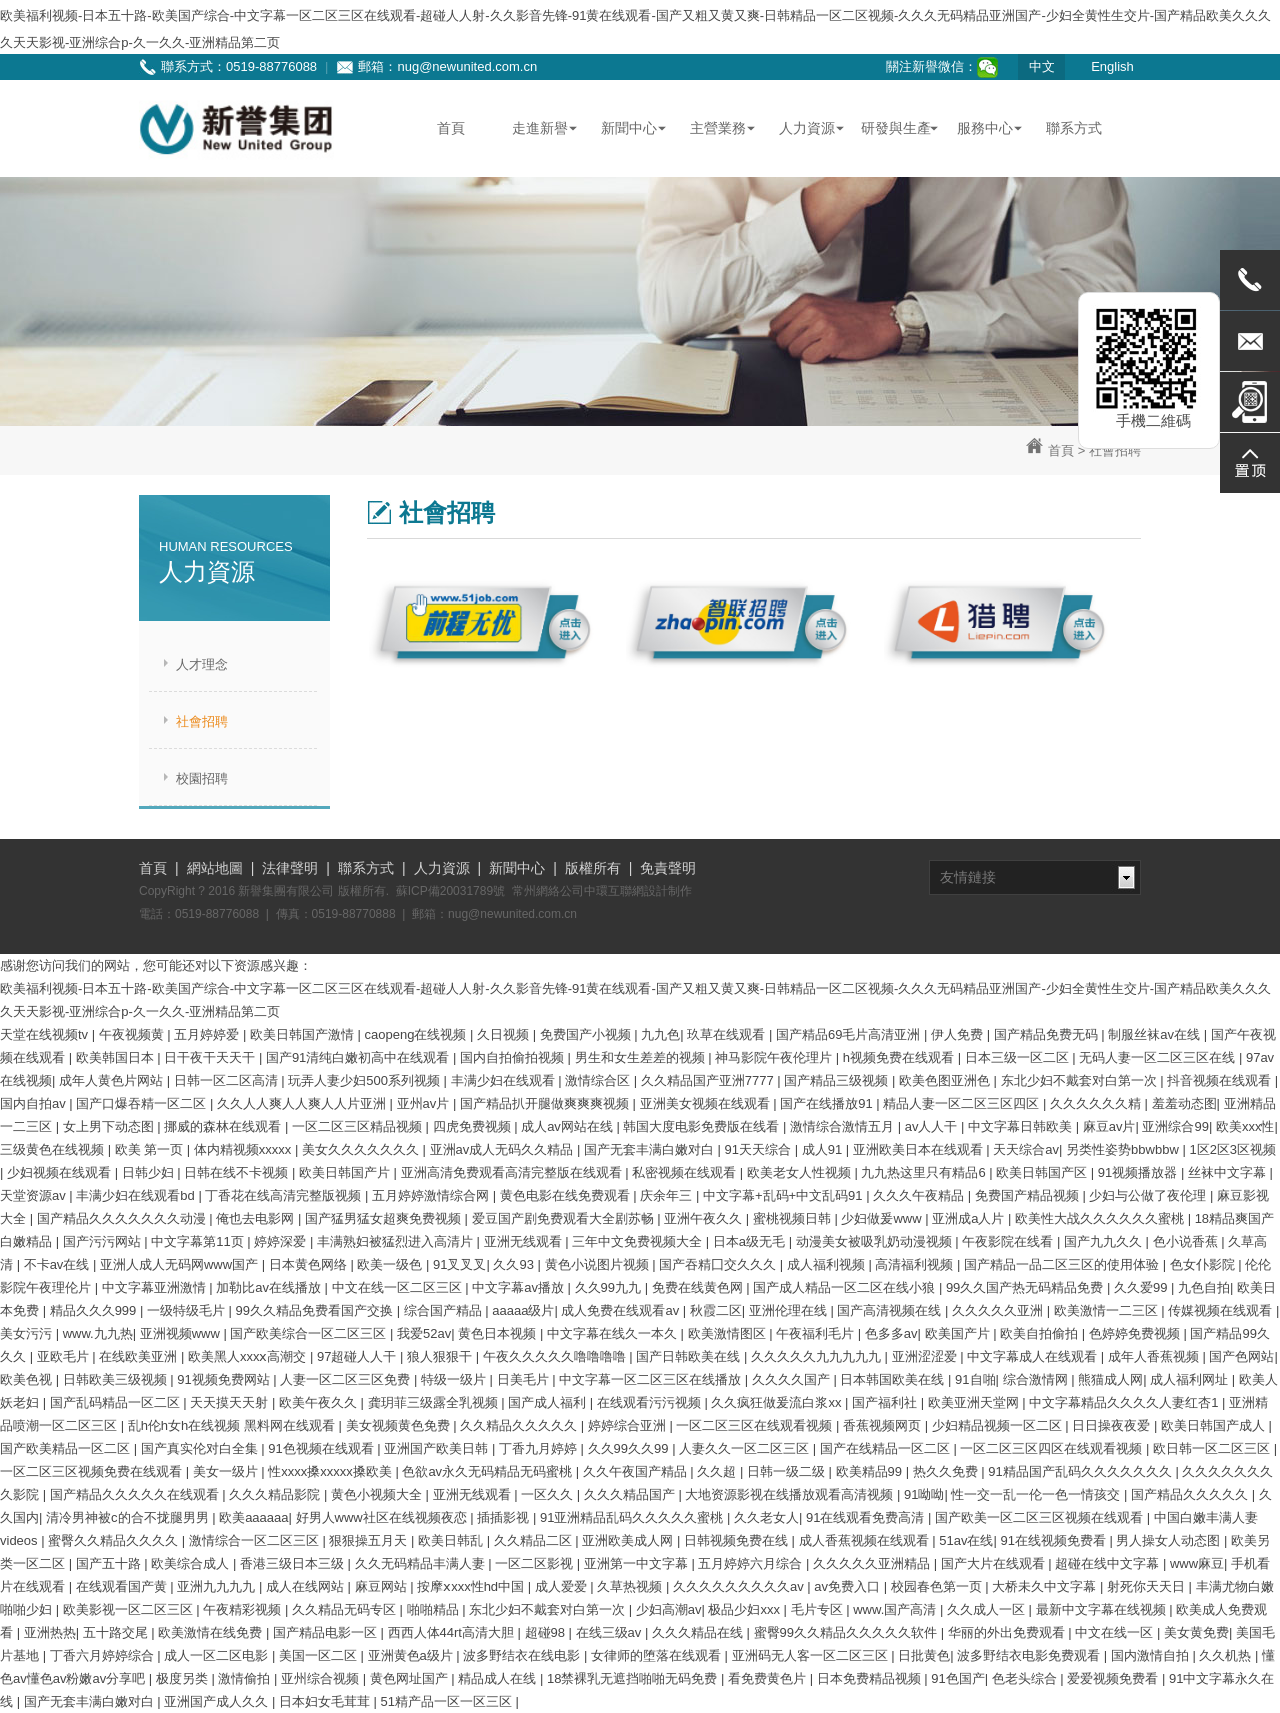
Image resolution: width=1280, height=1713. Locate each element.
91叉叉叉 (459, 1264)
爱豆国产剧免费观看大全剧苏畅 (565, 1218)
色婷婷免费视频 (1136, 1333)
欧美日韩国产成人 (1215, 1425)
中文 (1042, 66)
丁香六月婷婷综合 (104, 1655)
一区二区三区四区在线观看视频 (1053, 1448)
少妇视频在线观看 (61, 1172)
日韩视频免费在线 (738, 1540)
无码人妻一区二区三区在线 (1159, 1057)
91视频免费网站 (225, 1379)
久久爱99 (1142, 1287)
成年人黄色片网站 (113, 1080)
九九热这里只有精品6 (925, 1172)
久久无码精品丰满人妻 (422, 1563)
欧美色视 (28, 1379)
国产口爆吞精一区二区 (143, 1103)
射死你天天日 (1148, 1586)
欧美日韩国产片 (346, 1172)
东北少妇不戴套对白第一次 (1081, 1080)
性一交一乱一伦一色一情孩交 (1037, 1494)
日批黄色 (924, 1655)
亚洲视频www (182, 1333)
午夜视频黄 (133, 1034)
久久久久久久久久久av (740, 1586)
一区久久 (549, 1494)
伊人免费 (959, 1034)
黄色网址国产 (411, 1678)
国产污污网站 (104, 1241)
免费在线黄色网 (699, 1287)
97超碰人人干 (358, 1356)
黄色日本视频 (499, 1333)
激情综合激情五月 (844, 1126)
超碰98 (547, 1632)
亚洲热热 (50, 1632)
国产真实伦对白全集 (201, 1448)
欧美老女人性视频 (801, 1172)
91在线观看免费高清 (867, 1517)
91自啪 (975, 1379)
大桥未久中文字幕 (1046, 1586)
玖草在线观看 (728, 1034)
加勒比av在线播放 (270, 1287)
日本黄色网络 (310, 1264)
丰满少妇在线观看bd (137, 1195)
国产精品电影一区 (327, 1632)
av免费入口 (848, 1586)
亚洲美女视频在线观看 (707, 1103)
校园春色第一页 (938, 1586)
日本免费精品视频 (871, 1678)
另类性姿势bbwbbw (1124, 1149)
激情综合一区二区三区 (256, 1540)
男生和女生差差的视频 (642, 1057)
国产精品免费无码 (1048, 1034)
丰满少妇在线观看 (505, 1080)
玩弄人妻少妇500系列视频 (365, 1080)
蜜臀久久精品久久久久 (115, 1540)
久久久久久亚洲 (999, 1310)
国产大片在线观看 (995, 1563)
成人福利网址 (1191, 1379)
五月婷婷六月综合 (752, 1563)
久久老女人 (766, 1517)
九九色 (660, 1034)
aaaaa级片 (523, 1310)
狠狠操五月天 (370, 1540)
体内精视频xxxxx (244, 1149)
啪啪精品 (435, 1609)
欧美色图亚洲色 (946, 1080)
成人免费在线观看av (621, 1310)
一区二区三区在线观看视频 (756, 1425)
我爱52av (424, 1333)
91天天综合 (760, 1149)
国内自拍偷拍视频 (514, 1057)
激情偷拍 (246, 1678)
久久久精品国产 (631, 1494)
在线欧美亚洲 (140, 1356)
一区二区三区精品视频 (359, 1126)
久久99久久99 (630, 1448)
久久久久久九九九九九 (818, 1356)
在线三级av (610, 1632)
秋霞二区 (716, 1310)
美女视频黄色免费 (400, 1425)
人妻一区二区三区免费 (347, 1379)
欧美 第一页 (151, 1149)
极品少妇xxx (745, 1609)
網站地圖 (215, 868)
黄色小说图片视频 (599, 1264)
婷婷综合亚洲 (629, 1425)
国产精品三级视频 (838, 1080)
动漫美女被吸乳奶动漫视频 (876, 1241)
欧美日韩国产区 (1043, 1172)
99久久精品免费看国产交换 (316, 1310)
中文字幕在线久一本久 (614, 1333)
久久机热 (1227, 1655)
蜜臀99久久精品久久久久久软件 (847, 1632)
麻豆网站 (383, 1586)
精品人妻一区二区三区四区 (963, 1103)
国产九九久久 (1105, 1241)
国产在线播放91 (828, 1103)
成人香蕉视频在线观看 (866, 1540)
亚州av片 (425, 1103)
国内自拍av (34, 1103)
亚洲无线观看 (525, 1241)
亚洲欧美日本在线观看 (920, 1149)
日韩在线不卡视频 (238, 1172)
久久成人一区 (988, 1609)
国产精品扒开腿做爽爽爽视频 (546, 1103)
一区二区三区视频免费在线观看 (93, 1471)
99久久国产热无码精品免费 (1026, 1287)
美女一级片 (227, 1471)
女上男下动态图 (110, 1126)
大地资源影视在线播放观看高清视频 (791, 1494)
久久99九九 (610, 1287)
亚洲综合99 (1175, 1126)
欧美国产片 (959, 1333)
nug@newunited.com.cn (467, 66)
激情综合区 (599, 1080)
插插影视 (505, 1517)
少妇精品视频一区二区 (999, 1425)
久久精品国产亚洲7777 (709, 1080)
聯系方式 (366, 868)
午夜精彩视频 (244, 1609)
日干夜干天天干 (211, 1057)
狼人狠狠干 (441, 1356)
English (1112, 66)
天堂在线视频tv (46, 1034)
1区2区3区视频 (1232, 1149)
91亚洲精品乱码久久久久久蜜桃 (633, 1517)
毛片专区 (819, 1609)
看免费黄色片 (769, 1678)
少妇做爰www (883, 1218)
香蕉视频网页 (884, 1425)
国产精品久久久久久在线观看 (136, 1494)
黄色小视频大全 (378, 1494)
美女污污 (28, 1333)
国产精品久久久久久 (1191, 1494)
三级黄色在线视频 (54, 1149)
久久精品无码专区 (346, 1609)
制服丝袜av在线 (1155, 1034)
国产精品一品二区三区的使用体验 (1063, 1264)
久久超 (718, 1471)
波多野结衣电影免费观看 (1030, 1655)
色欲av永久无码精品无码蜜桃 (488, 1471)
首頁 (1061, 450)
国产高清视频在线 (891, 1310)
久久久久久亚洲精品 (873, 1563)
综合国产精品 (445, 1310)
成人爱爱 (563, 1586)
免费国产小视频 (587, 1034)
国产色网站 (1241, 1356)
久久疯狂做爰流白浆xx (778, 1402)
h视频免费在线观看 (900, 1057)
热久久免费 (947, 1471)
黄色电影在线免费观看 (567, 1195)
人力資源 (442, 868)
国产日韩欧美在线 (690, 1356)
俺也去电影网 (257, 1218)
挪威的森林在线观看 (224, 1126)
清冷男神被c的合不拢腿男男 (129, 1517)
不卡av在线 (58, 1264)
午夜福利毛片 (817, 1333)
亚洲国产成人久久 (218, 1701)
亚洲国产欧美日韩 (438, 1448)
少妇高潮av (669, 1609)
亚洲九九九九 (218, 1586)
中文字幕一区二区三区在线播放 (652, 1379)
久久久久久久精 (1097, 1103)
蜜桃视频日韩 (794, 1218)
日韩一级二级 (788, 1471)
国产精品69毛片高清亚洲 (850, 1034)
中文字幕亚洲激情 (156, 1287)
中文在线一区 (1116, 1632)
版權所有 (593, 868)
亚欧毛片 (65, 1356)
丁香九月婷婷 (540, 1448)
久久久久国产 (793, 1379)
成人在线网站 (307, 1586)
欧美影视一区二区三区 (130, 1609)
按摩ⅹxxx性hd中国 (472, 1586)
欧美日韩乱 (452, 1540)
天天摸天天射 (231, 1402)
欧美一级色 (391, 1264)
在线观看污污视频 (651, 1402)
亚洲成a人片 (970, 1218)
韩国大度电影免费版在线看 (703, 1126)
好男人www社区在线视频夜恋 (383, 1517)
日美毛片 (525, 1379)
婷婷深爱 (282, 1241)
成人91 (824, 1149)
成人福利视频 (828, 1264)
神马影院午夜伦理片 (775, 1057)
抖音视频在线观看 (1221, 1080)
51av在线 (966, 1540)
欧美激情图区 (729, 1333)
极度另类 (184, 1678)
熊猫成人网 (1110, 1379)
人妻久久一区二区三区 (746, 1448)
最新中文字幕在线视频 (1103, 1609)
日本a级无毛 (751, 1241)
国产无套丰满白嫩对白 (651, 1149)
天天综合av (1026, 1149)
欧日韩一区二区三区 (1213, 1448)
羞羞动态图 (1184, 1103)
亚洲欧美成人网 (629, 1540)
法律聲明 (290, 868)
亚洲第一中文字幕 (638, 1563)
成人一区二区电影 (218, 1655)
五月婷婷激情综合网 (432, 1195)
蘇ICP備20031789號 (450, 891)
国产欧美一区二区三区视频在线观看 (1041, 1517)
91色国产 (957, 1678)
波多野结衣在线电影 (523, 1655)
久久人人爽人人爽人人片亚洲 (303, 1103)
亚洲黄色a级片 (412, 1655)
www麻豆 (1197, 1563)
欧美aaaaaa (253, 1517)
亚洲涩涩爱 (926, 1356)
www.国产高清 (896, 1609)
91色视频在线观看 (322, 1448)
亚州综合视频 (322, 1678)
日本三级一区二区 (1019, 1057)
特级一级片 (455, 1379)
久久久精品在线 (699, 1632)
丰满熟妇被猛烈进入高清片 (397, 1241)
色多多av (891, 1333)
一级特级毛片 (188, 1310)
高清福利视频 (916, 1264)
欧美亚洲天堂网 (975, 1402)
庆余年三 (668, 1195)
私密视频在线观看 (686, 1172)
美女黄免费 (1196, 1632)
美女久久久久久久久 (362, 1149)
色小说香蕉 (1187, 1241)
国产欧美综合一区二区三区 (310, 1333)
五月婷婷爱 (208, 1034)
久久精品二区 (535, 1540)
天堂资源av (34, 1195)
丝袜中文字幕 (1229, 1172)
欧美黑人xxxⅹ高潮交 (249, 1356)
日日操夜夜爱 (1113, 1425)
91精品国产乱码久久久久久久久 (1081, 1471)
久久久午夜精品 (920, 1195)
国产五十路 (110, 1563)
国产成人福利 (549, 1402)
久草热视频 (631, 1586)
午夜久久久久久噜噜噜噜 (556, 1356)
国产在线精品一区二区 (887, 1448)
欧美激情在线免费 (212, 1632)
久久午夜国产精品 (637, 1471)
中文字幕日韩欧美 (1022, 1126)
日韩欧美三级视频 (117, 1379)
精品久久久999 (95, 1310)
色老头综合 (1026, 1678)
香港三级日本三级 (294, 1563)
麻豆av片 (1109, 1126)
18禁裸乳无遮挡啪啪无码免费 (634, 1678)
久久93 (515, 1264)
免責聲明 (668, 868)
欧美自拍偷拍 (1041, 1333)
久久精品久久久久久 (520, 1425)
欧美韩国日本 (117, 1057)
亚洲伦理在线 (790, 1310)
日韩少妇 (150, 1172)
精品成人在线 (499, 1678)
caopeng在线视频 (418, 1034)
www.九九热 (98, 1333)
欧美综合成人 (192, 1563)
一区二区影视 (536, 1563)
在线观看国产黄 (123, 1586)
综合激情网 (1037, 1379)
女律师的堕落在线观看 (658, 1655)
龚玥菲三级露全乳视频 (435, 1402)
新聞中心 (517, 868)
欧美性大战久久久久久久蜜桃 (1101, 1218)
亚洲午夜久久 (705, 1218)
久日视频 (505, 1034)
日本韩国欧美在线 (894, 1379)
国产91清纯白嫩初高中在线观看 (359, 1057)
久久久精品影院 (276, 1494)
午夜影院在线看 (1009, 1241)
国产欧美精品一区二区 (67, 1448)
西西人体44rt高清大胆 (453, 1632)
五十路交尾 (117, 1632)
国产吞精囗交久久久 (719, 1264)
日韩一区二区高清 (228, 1080)
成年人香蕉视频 (1155, 1356)
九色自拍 (1204, 1287)
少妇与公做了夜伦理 (1149, 1195)
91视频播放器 (1139, 1172)
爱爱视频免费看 (1114, 1678)
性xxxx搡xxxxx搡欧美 (331, 1471)
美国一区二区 (320, 1655)
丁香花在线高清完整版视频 (285, 1195)
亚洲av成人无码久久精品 (503, 1149)
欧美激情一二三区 (1108, 1310)
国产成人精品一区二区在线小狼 (846, 1287)
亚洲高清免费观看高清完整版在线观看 (513, 1172)
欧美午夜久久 (320, 1402)
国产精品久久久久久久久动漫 (123, 1218)
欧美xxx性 (1245, 1126)
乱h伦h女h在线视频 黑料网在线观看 (233, 1425)
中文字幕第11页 (199, 1241)
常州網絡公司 (548, 891)
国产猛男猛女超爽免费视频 (385, 1218)
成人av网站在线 (568, 1126)
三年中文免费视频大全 (639, 1241)
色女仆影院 (1204, 1264)
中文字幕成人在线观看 (1034, 1356)
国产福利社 (886, 1402)
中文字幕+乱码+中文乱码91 (784, 1195)
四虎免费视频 (474, 1126)
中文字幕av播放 (519, 1287)
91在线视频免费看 (1054, 1540)
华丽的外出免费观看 (1008, 1632)
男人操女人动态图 (1170, 1540)
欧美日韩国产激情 (304, 1034)
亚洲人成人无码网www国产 (181, 1264)
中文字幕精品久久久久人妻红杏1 (1125, 1402)
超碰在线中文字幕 (1109, 1563)
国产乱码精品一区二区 (117, 1402)
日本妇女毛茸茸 (326, 1701)
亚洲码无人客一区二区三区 (812, 1655)
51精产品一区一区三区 (448, 1701)
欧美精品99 (871, 1471)
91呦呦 (924, 1494)
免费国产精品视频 (1029, 1195)
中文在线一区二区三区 (399, 1287)
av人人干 (933, 1126)
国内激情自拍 (1152, 1655)
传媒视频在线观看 (1222, 1310)
